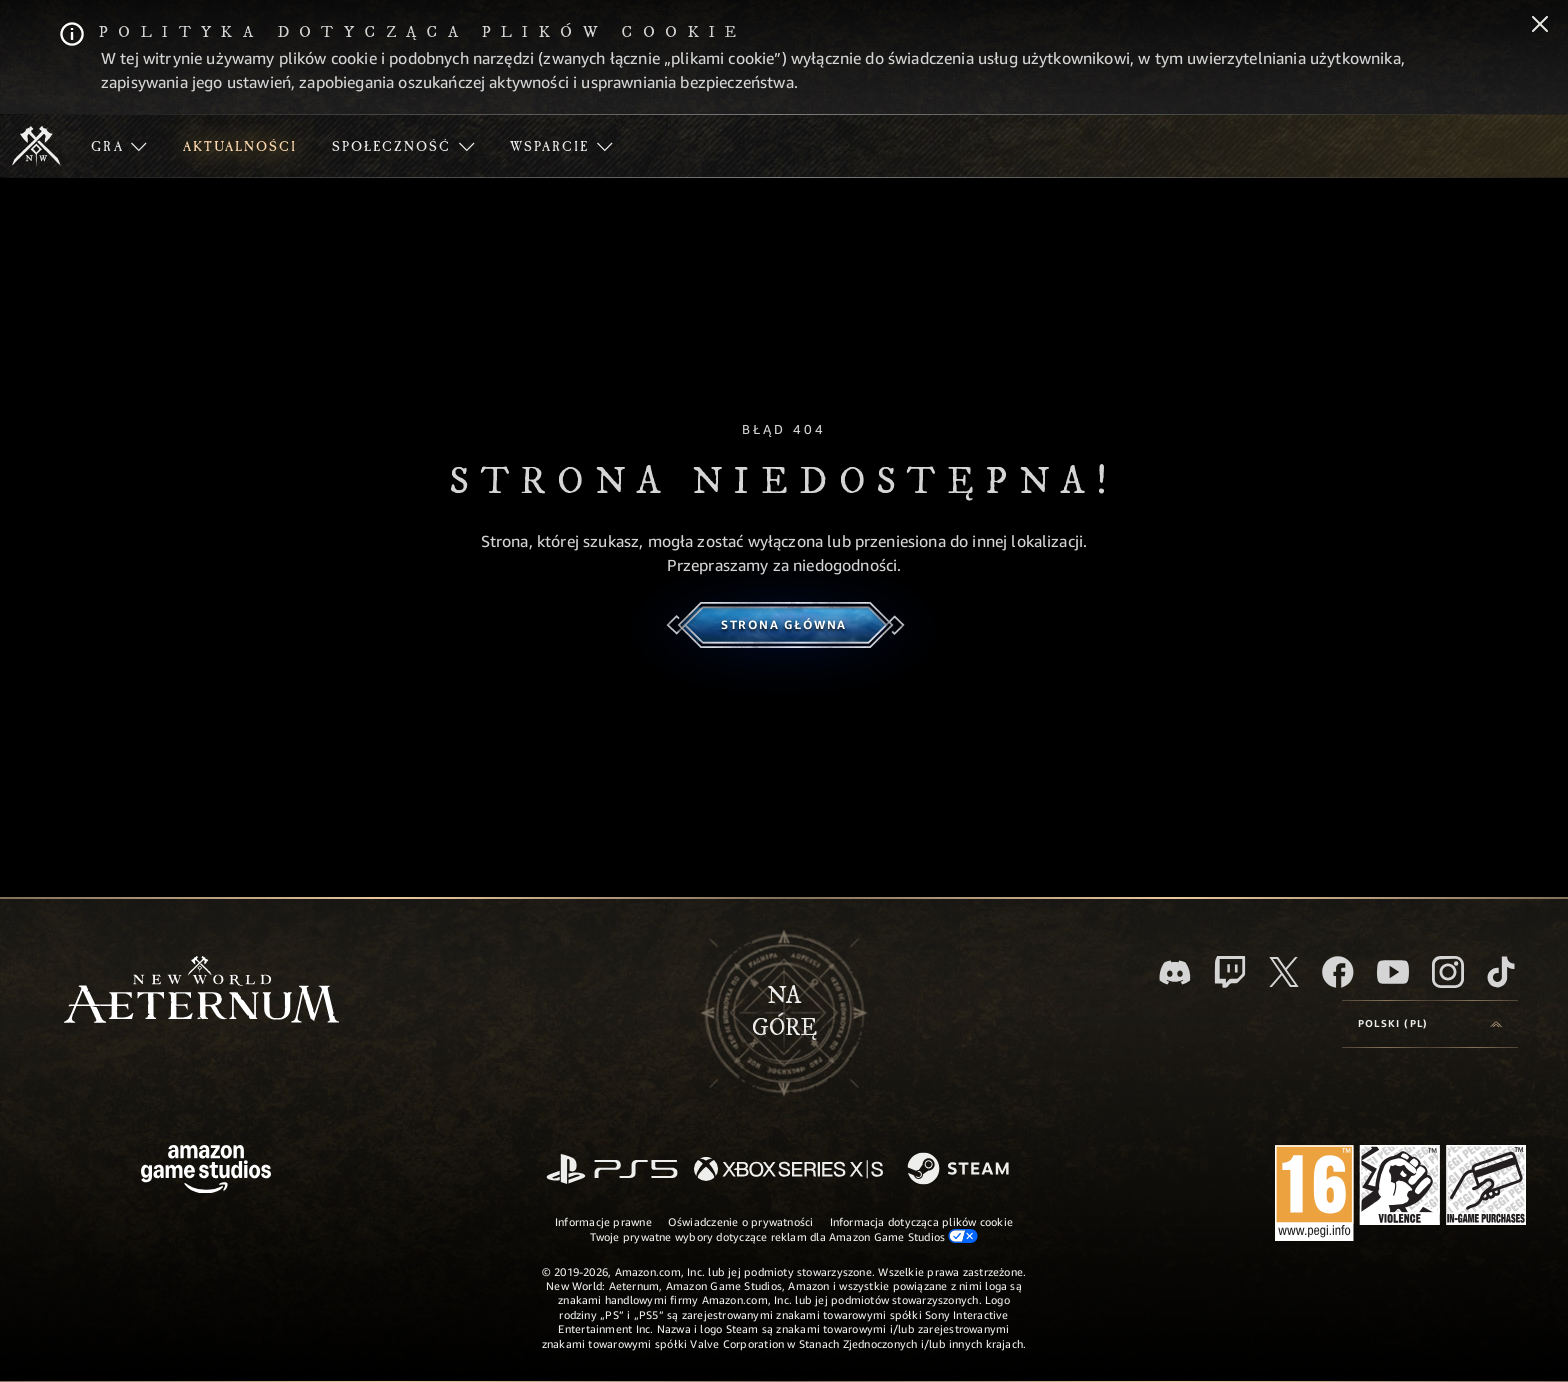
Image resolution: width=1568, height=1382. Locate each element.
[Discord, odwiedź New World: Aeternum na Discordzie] (1175, 972)
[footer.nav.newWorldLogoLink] (201, 991)
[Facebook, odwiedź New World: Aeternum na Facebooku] (1338, 972)
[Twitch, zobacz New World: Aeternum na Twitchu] (1230, 972)
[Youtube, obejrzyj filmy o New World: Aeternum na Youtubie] (1393, 972)
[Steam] (960, 1170)
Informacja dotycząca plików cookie (921, 1221)
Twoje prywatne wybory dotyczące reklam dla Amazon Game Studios (784, 1236)
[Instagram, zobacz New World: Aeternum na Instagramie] (1448, 972)
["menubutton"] (119, 146)
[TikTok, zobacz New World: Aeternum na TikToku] (1501, 972)
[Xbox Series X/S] (788, 1170)
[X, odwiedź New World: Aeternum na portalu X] (1284, 972)
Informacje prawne (603, 1221)
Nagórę (784, 1012)
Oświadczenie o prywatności (741, 1221)
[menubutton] (1430, 1024)
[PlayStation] (612, 1170)
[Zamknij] (1540, 26)
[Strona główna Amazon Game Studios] (206, 1171)
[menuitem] (119, 146)
